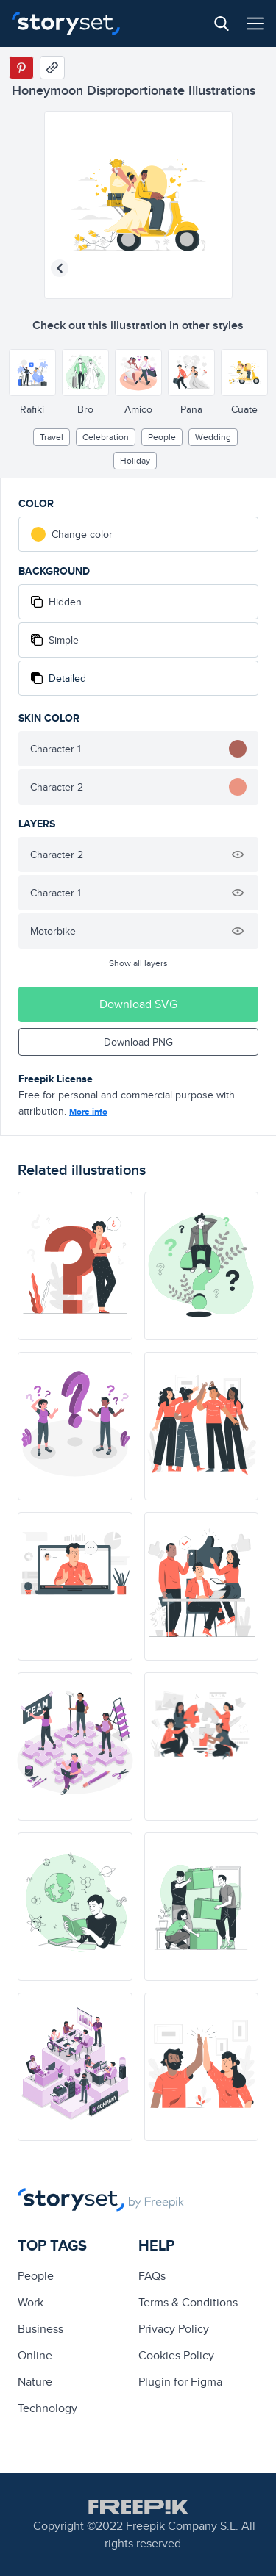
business (40, 2328)
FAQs (152, 2275)
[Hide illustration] (238, 854)
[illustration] (75, 1266)
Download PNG (138, 1042)
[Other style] (32, 372)
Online (35, 2355)
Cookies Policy (176, 2355)
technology (47, 2408)
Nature (35, 2381)
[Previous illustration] (59, 268)
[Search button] (221, 23)
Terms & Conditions (188, 2302)
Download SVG (138, 1004)
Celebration (105, 437)
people (162, 437)
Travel (51, 437)
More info (88, 1112)
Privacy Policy (173, 2328)
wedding (213, 437)
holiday (135, 460)
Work (30, 2302)
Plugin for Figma (180, 2381)
